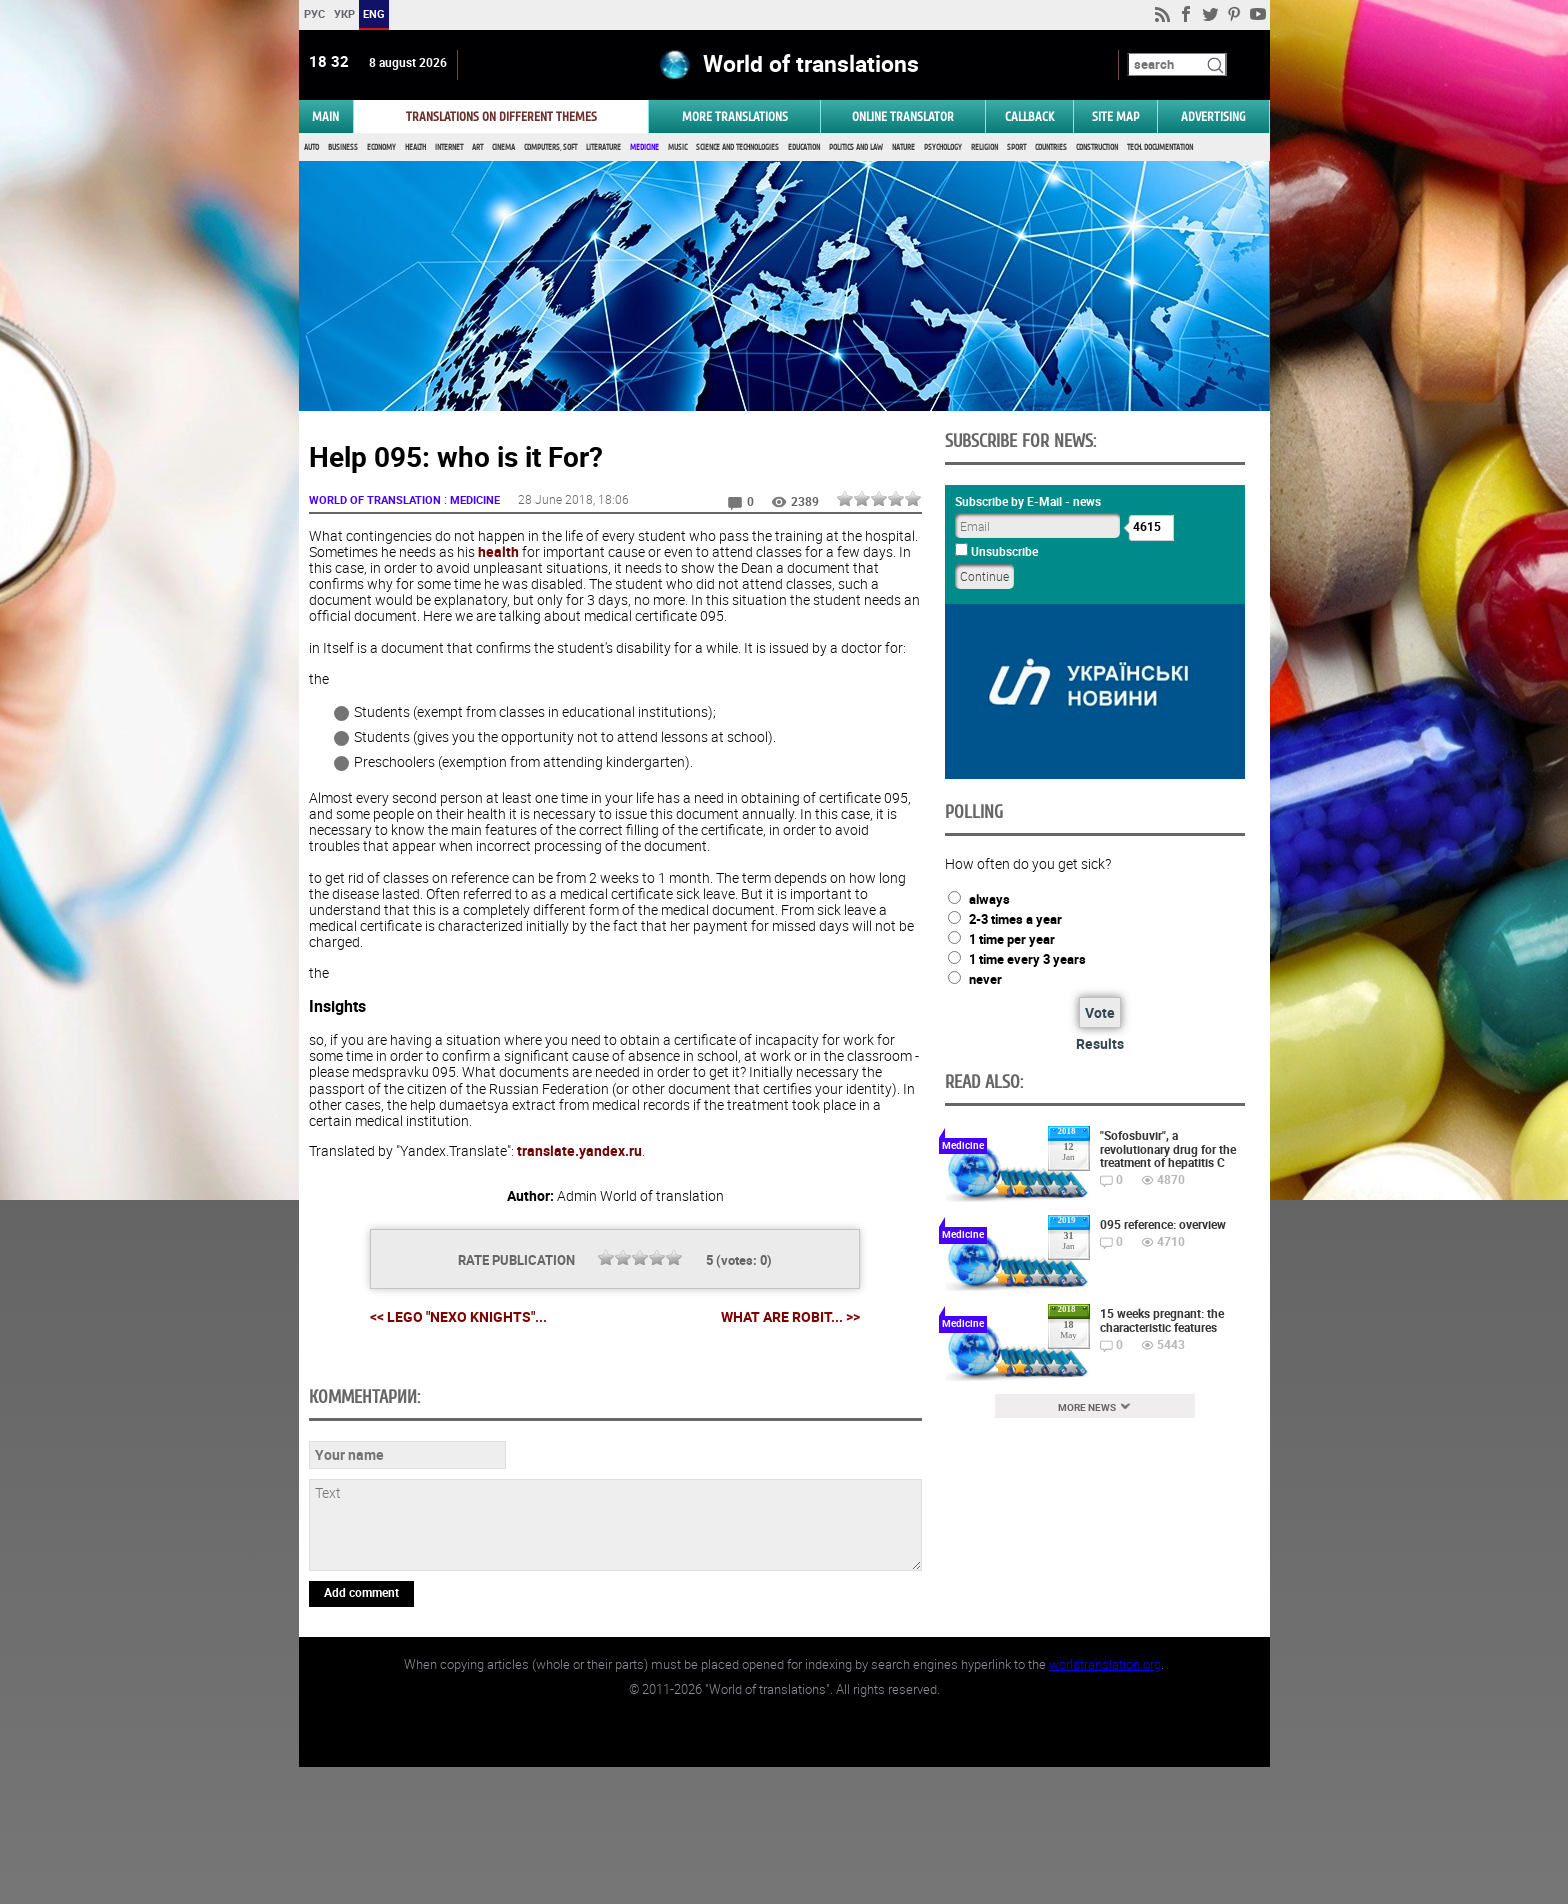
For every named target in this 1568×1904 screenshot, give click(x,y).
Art (477, 147)
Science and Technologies (737, 147)
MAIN (325, 116)
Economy (381, 147)
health (498, 551)
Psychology (943, 147)
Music (677, 147)
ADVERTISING (1213, 116)
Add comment (361, 1729)
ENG (374, 13)
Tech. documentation (1160, 147)
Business (343, 147)
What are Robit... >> (790, 1317)
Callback (1029, 116)
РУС (313, 13)
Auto (311, 147)
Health (415, 147)
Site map (1115, 116)
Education (804, 147)
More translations (735, 116)
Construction (1097, 147)
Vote (1100, 1012)
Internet (449, 147)
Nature (903, 147)
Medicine (644, 147)
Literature (603, 147)
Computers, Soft (550, 147)
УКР (343, 13)
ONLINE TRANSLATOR (903, 116)
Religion (984, 147)
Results (1100, 1043)
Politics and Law (856, 147)
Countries (1051, 147)
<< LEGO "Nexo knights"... (458, 1316)
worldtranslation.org (1105, 1801)
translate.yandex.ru (579, 1150)
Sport (1016, 147)
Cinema (503, 147)
